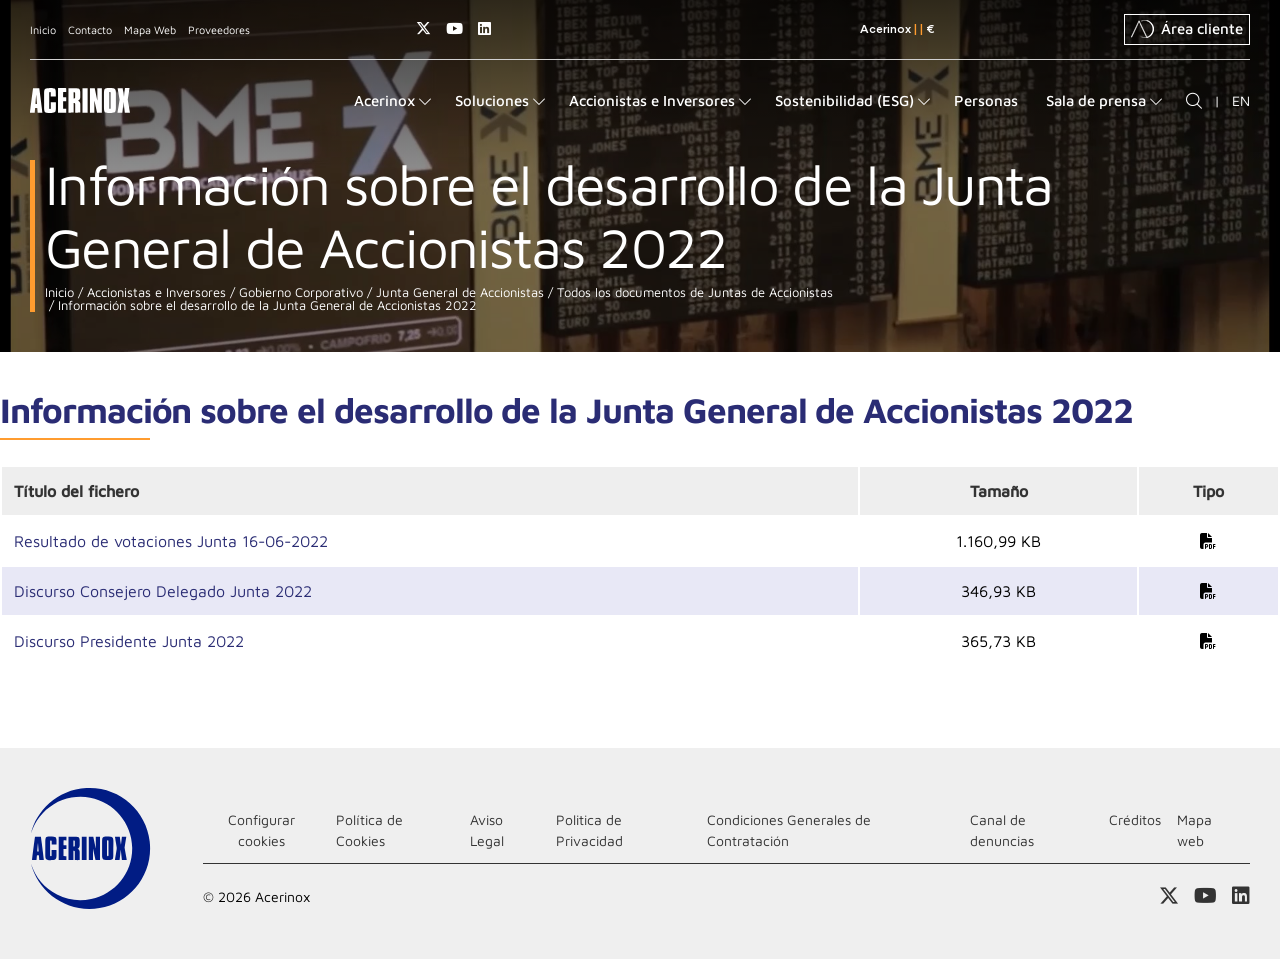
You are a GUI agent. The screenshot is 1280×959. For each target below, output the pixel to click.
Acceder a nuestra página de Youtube (454, 28)
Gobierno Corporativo (299, 292)
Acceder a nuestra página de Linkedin (484, 28)
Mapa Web (150, 29)
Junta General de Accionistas (458, 292)
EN (1241, 100)
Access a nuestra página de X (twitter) (423, 28)
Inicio (43, 29)
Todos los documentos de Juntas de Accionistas (693, 292)
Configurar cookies (261, 830)
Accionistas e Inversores (154, 292)
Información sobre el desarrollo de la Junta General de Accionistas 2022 (265, 305)
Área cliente (1187, 29)
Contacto (90, 29)
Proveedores (219, 29)
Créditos (1135, 819)
